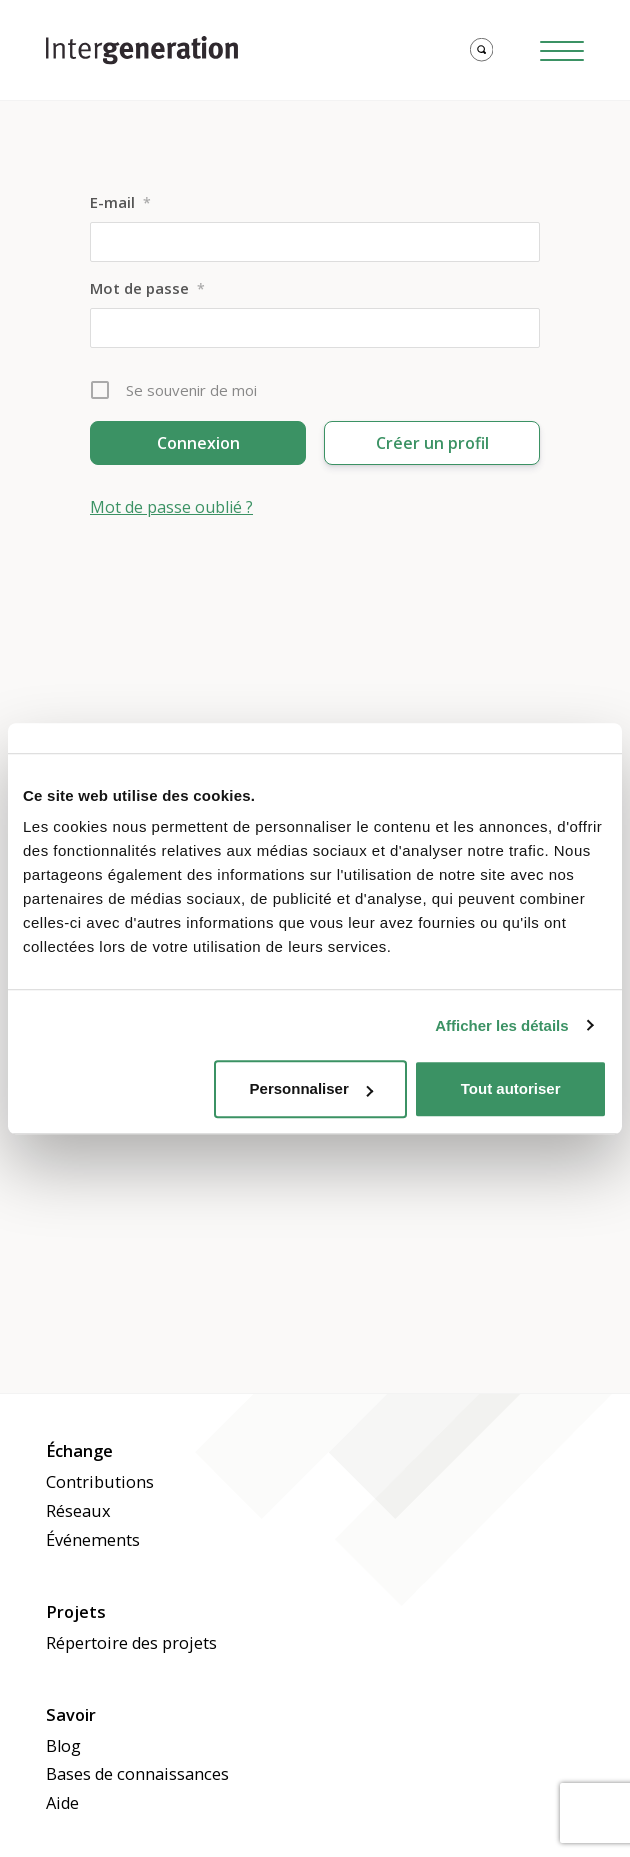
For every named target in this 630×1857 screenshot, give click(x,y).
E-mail (120, 202)
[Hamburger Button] (562, 50)
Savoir (71, 1715)
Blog (63, 1746)
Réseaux (78, 1511)
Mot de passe (147, 288)
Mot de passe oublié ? (171, 507)
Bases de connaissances (137, 1774)
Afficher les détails (501, 1025)
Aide (62, 1803)
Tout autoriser (511, 1088)
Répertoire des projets (131, 1643)
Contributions (100, 1482)
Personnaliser (311, 1088)
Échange (79, 1451)
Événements (93, 1540)
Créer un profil (432, 443)
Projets (76, 1612)
